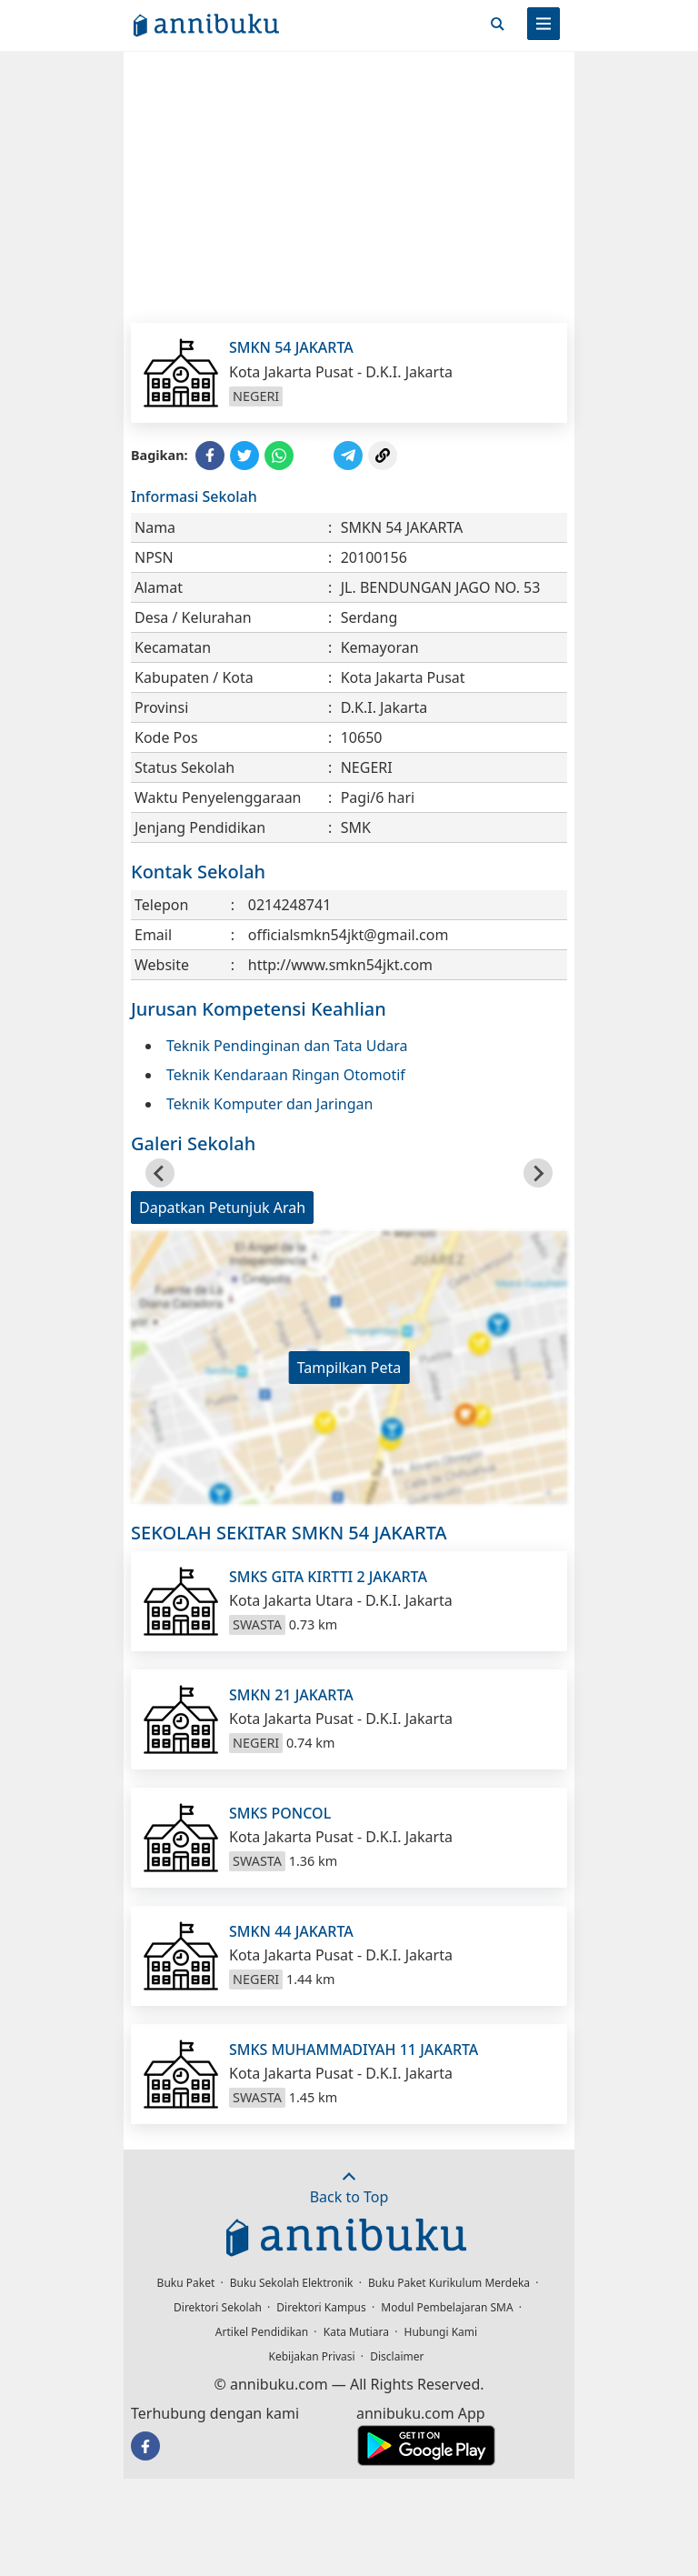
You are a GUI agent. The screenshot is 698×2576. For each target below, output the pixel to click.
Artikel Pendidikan (261, 2332)
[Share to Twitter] (244, 455)
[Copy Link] (382, 455)
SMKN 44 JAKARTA (291, 1931)
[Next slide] (538, 1173)
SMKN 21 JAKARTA (291, 1695)
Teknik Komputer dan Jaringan (269, 1104)
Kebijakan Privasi (312, 2356)
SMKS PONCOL (280, 1813)
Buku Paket (186, 2282)
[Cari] (497, 23)
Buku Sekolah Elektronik (292, 2282)
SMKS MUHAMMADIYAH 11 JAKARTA (353, 2050)
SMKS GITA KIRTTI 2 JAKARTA (328, 1577)
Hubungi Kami (441, 2332)
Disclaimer (397, 2356)
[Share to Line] (313, 455)
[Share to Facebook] (209, 455)
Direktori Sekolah (218, 2307)
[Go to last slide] (159, 1173)
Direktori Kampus (320, 2307)
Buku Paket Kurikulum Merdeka (449, 2282)
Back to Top (349, 2188)
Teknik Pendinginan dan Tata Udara (287, 1046)
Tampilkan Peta (349, 1368)
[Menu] (543, 23)
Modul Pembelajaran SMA (447, 2307)
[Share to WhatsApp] (279, 455)
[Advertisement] (349, 186)
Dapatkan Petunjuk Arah (222, 1208)
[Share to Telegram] (348, 455)
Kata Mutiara (356, 2332)
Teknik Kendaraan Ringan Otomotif (285, 1075)
